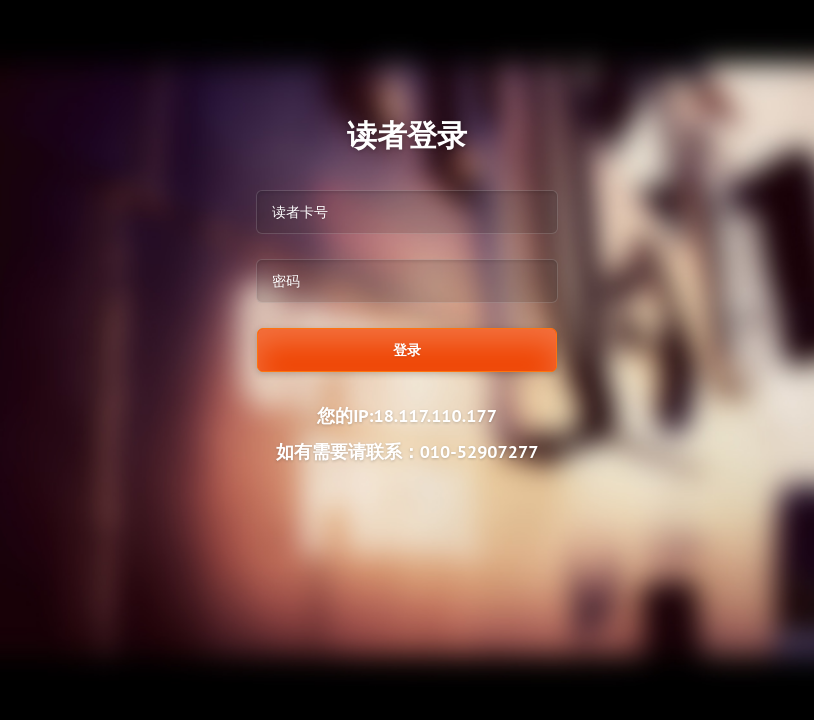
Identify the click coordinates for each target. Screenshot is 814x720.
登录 (407, 350)
